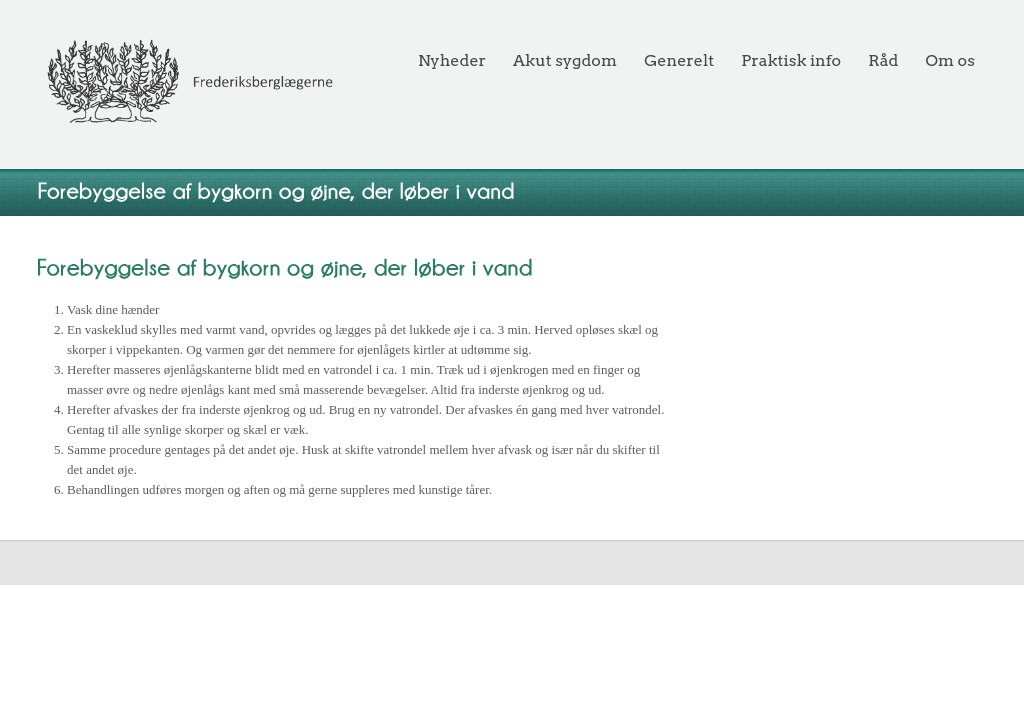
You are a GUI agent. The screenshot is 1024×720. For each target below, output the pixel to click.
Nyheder (452, 60)
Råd (883, 60)
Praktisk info (791, 60)
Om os (950, 60)
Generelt (679, 60)
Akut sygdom (565, 60)
